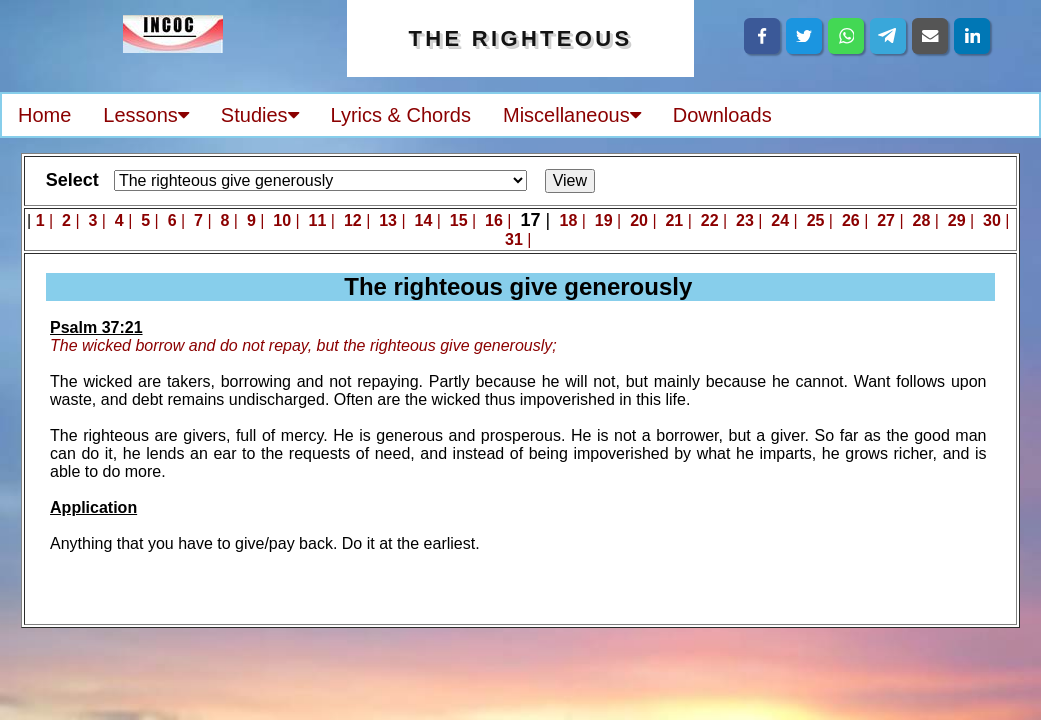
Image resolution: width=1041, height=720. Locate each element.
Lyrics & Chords (401, 115)
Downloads (722, 115)
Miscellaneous (572, 115)
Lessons (146, 115)
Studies (260, 115)
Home (44, 115)
